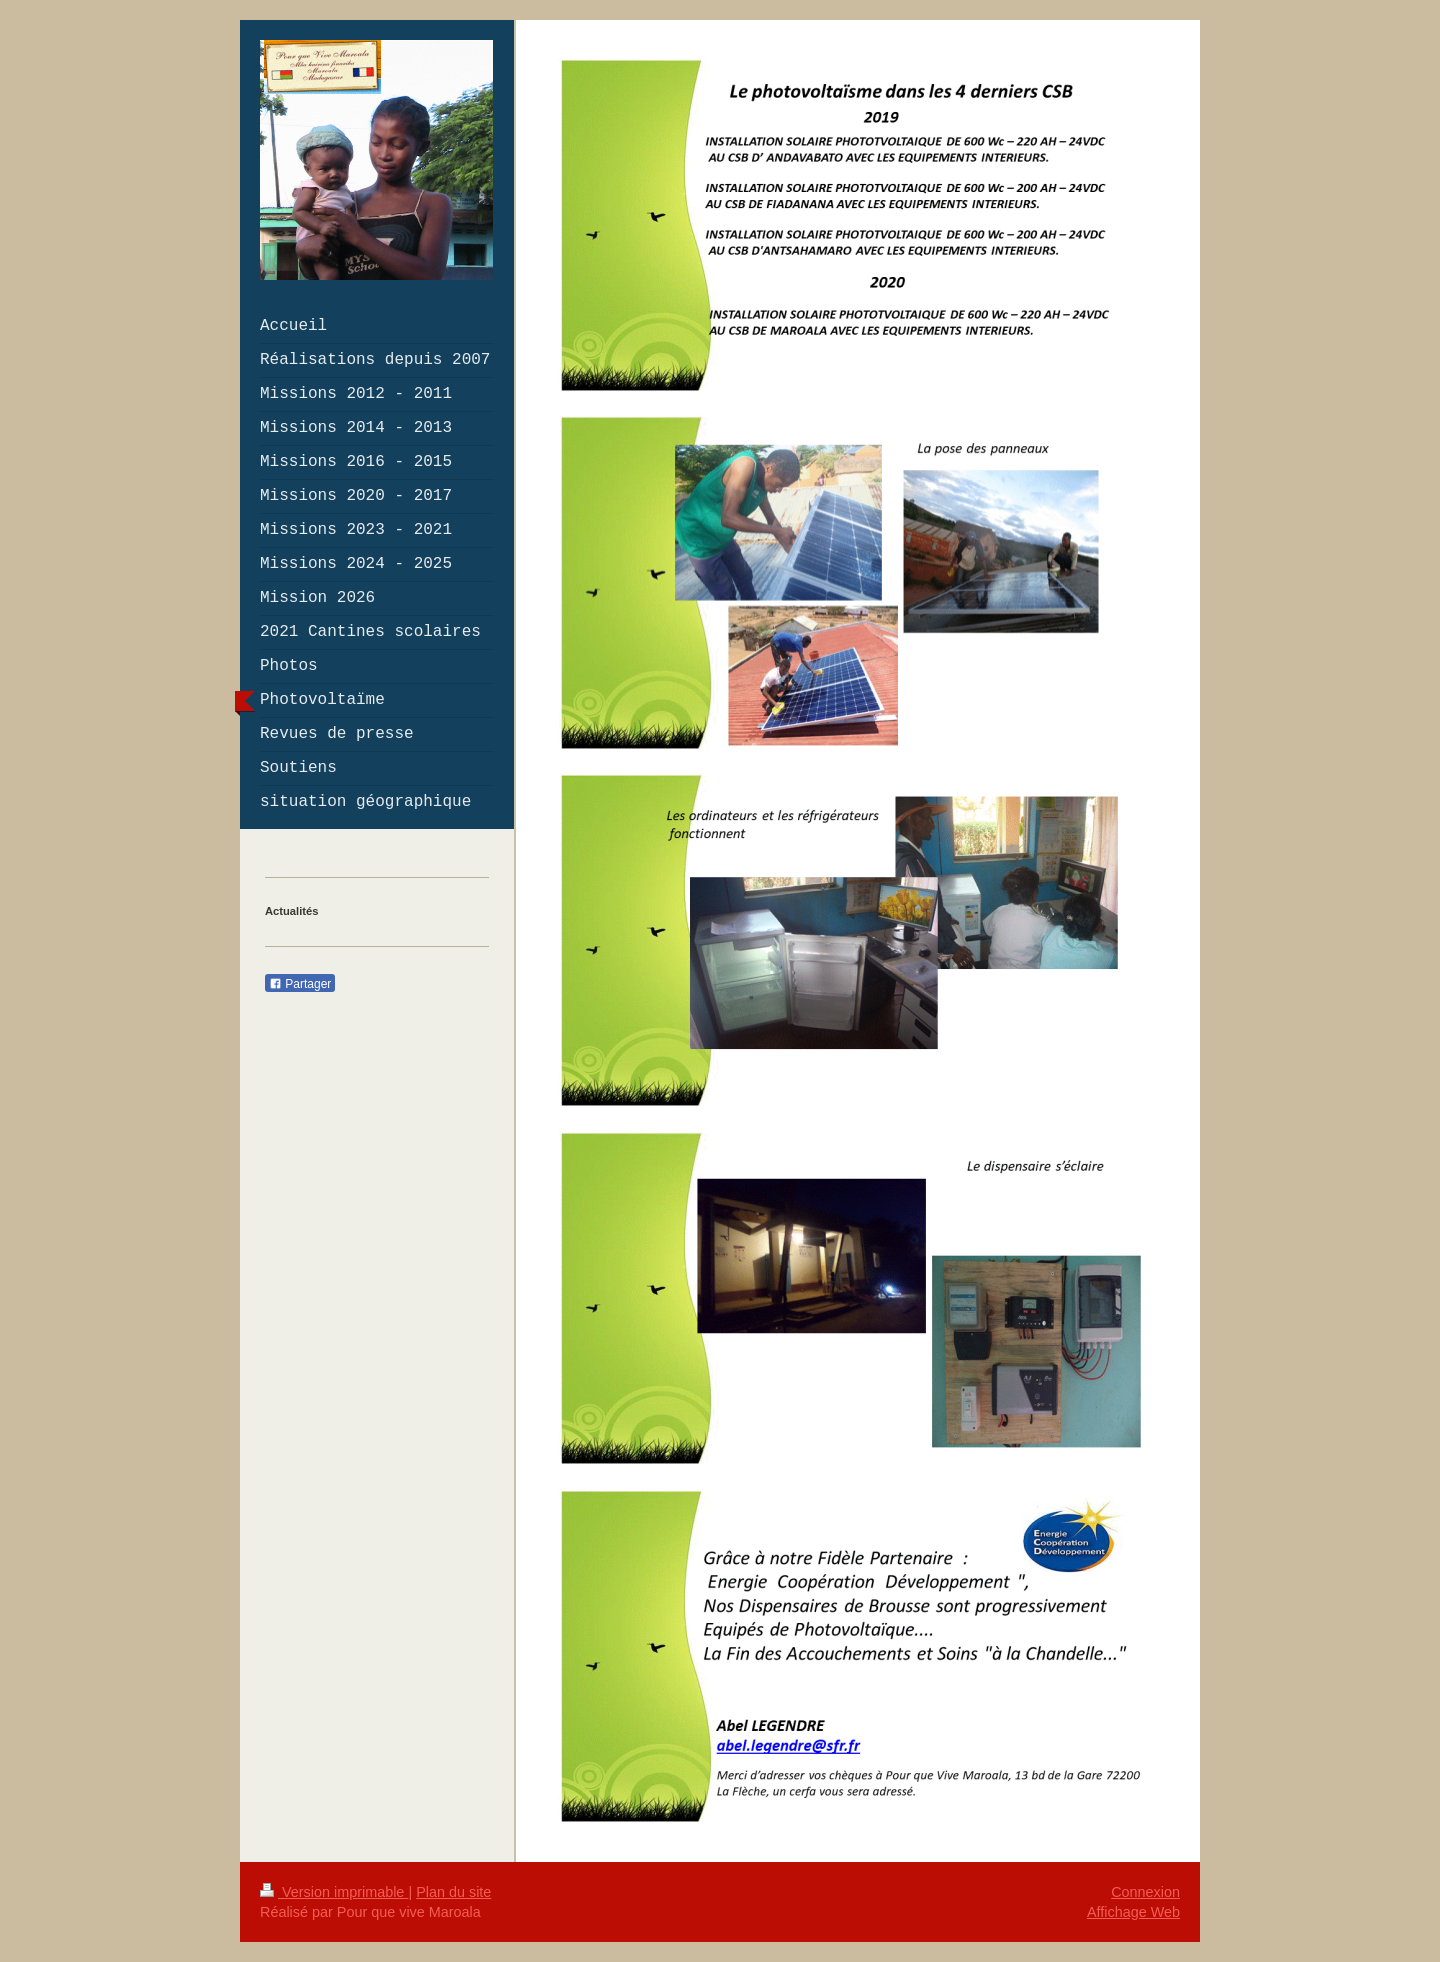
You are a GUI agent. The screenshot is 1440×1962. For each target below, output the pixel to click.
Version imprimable (334, 1892)
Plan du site (453, 1892)
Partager (300, 984)
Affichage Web (1133, 1912)
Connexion (1145, 1892)
